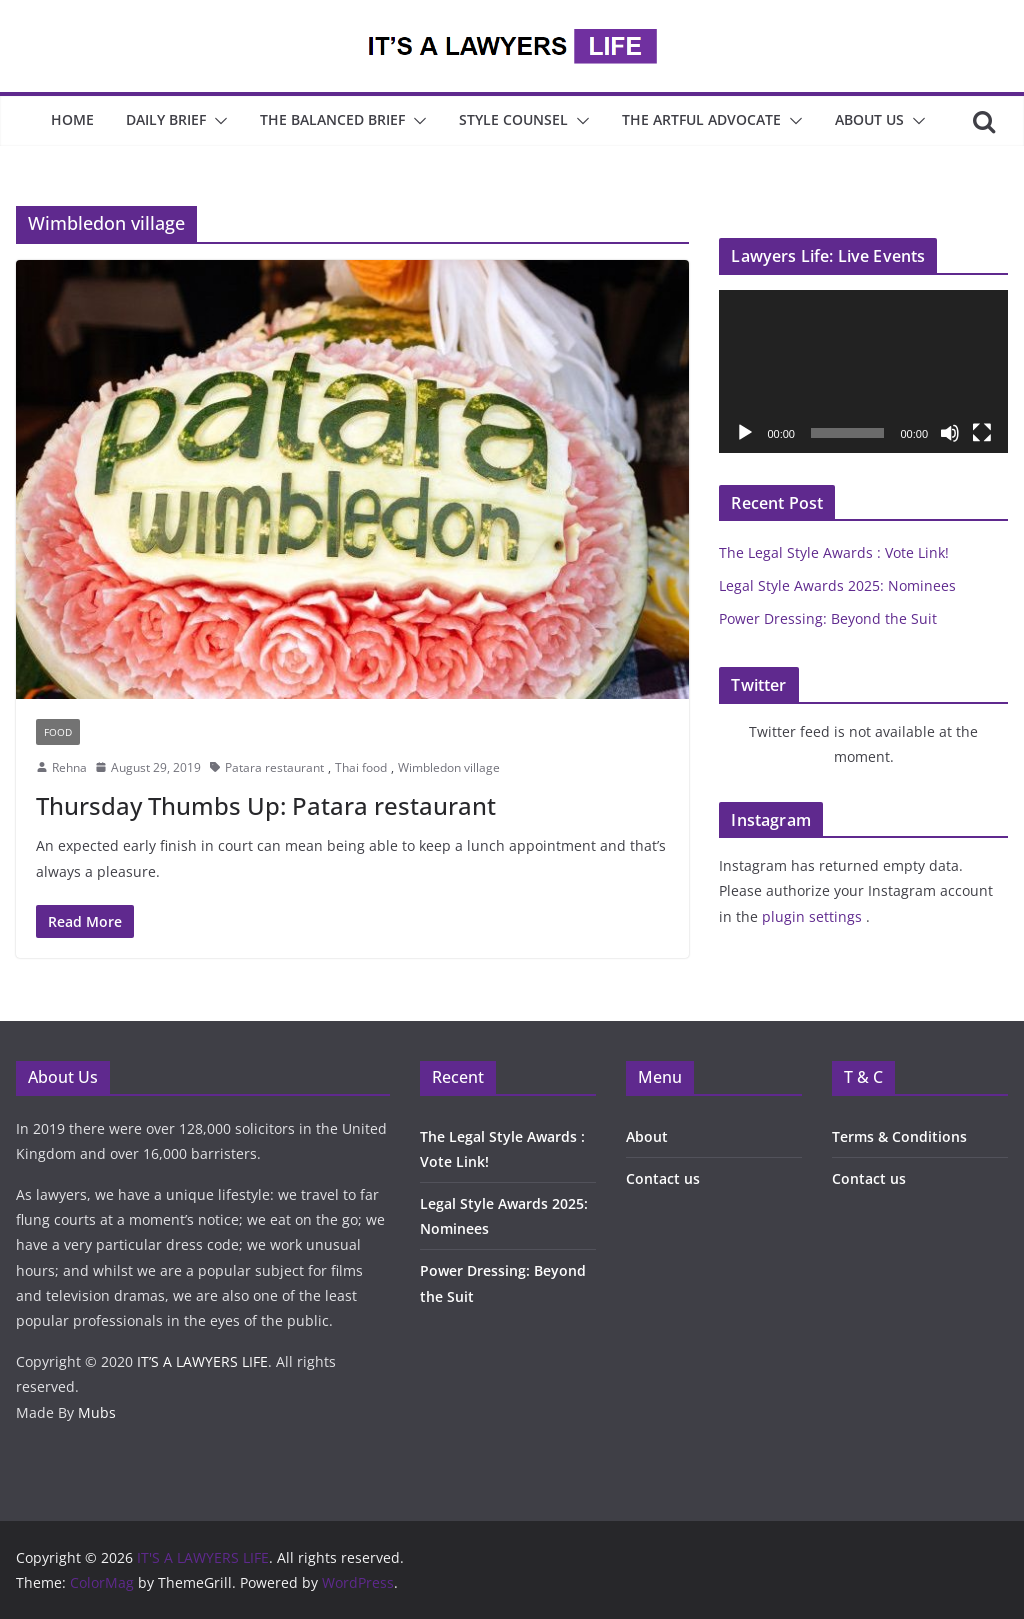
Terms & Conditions (899, 1136)
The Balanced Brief (332, 119)
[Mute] (950, 433)
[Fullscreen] (982, 433)
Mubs (97, 1412)
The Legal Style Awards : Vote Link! (834, 552)
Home (72, 119)
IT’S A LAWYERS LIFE (202, 1361)
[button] (217, 121)
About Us (869, 119)
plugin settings (814, 916)
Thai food (361, 767)
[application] (863, 371)
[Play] (745, 433)
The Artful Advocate (701, 119)
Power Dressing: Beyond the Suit (830, 618)
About (647, 1136)
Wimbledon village (449, 767)
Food (58, 732)
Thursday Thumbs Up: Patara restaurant (266, 805)
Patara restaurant (274, 767)
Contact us (663, 1178)
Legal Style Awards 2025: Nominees (837, 585)
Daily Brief (166, 119)
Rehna (69, 767)
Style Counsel (513, 119)
